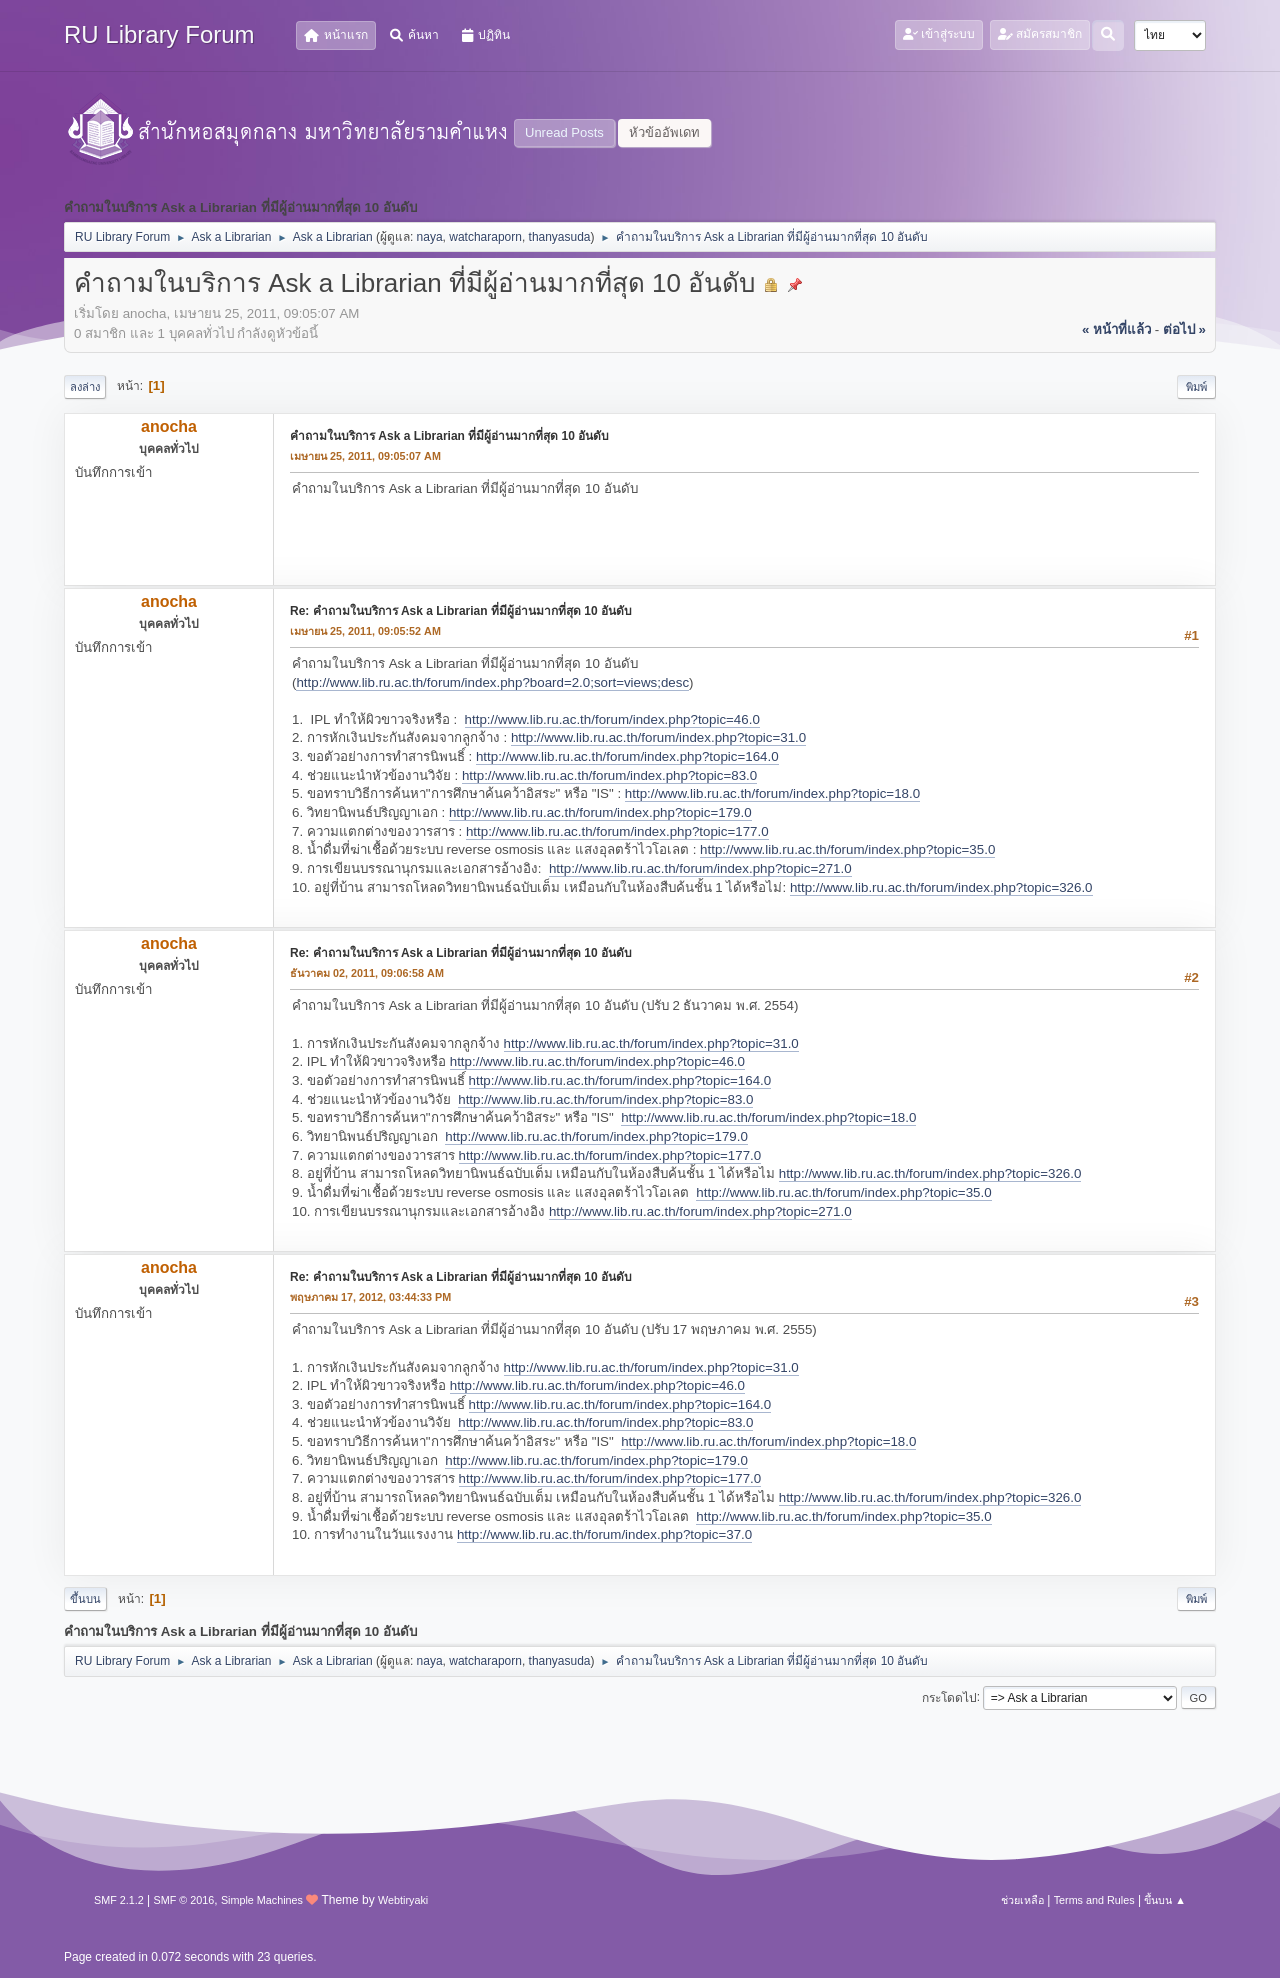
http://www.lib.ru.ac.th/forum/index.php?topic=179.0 (600, 812)
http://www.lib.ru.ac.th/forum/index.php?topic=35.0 (847, 849)
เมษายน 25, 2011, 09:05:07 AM (365, 456)
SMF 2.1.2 (119, 1900)
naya (430, 237)
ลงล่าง (85, 387)
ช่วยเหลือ (1022, 1900)
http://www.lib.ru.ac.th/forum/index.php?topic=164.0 (627, 756)
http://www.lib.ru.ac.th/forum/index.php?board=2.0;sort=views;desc (492, 682)
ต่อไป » (1184, 329)
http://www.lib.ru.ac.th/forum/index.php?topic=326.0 (941, 887)
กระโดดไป (949, 1697)
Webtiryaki (403, 1900)
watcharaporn (485, 237)
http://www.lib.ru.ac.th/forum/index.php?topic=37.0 (604, 1534)
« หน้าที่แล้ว (1116, 329)
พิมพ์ (1196, 387)
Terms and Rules (1094, 1900)
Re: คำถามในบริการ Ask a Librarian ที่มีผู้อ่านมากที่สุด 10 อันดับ (461, 611)
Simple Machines (262, 1900)
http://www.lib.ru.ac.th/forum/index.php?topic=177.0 (617, 831)
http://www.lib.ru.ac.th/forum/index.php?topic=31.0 (658, 737)
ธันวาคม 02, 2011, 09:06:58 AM (367, 973)
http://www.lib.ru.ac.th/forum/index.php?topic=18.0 (772, 793)
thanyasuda (560, 237)
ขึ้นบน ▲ (1165, 1900)
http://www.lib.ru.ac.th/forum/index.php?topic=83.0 (609, 775)
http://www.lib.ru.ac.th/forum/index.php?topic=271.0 (700, 868)
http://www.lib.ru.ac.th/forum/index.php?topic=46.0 (612, 719)
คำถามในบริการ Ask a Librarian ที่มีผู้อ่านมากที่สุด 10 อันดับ (449, 436)
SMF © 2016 (184, 1900)
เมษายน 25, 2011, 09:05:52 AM (365, 631)
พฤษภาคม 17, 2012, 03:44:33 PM (370, 1297)
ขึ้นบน (85, 1599)
